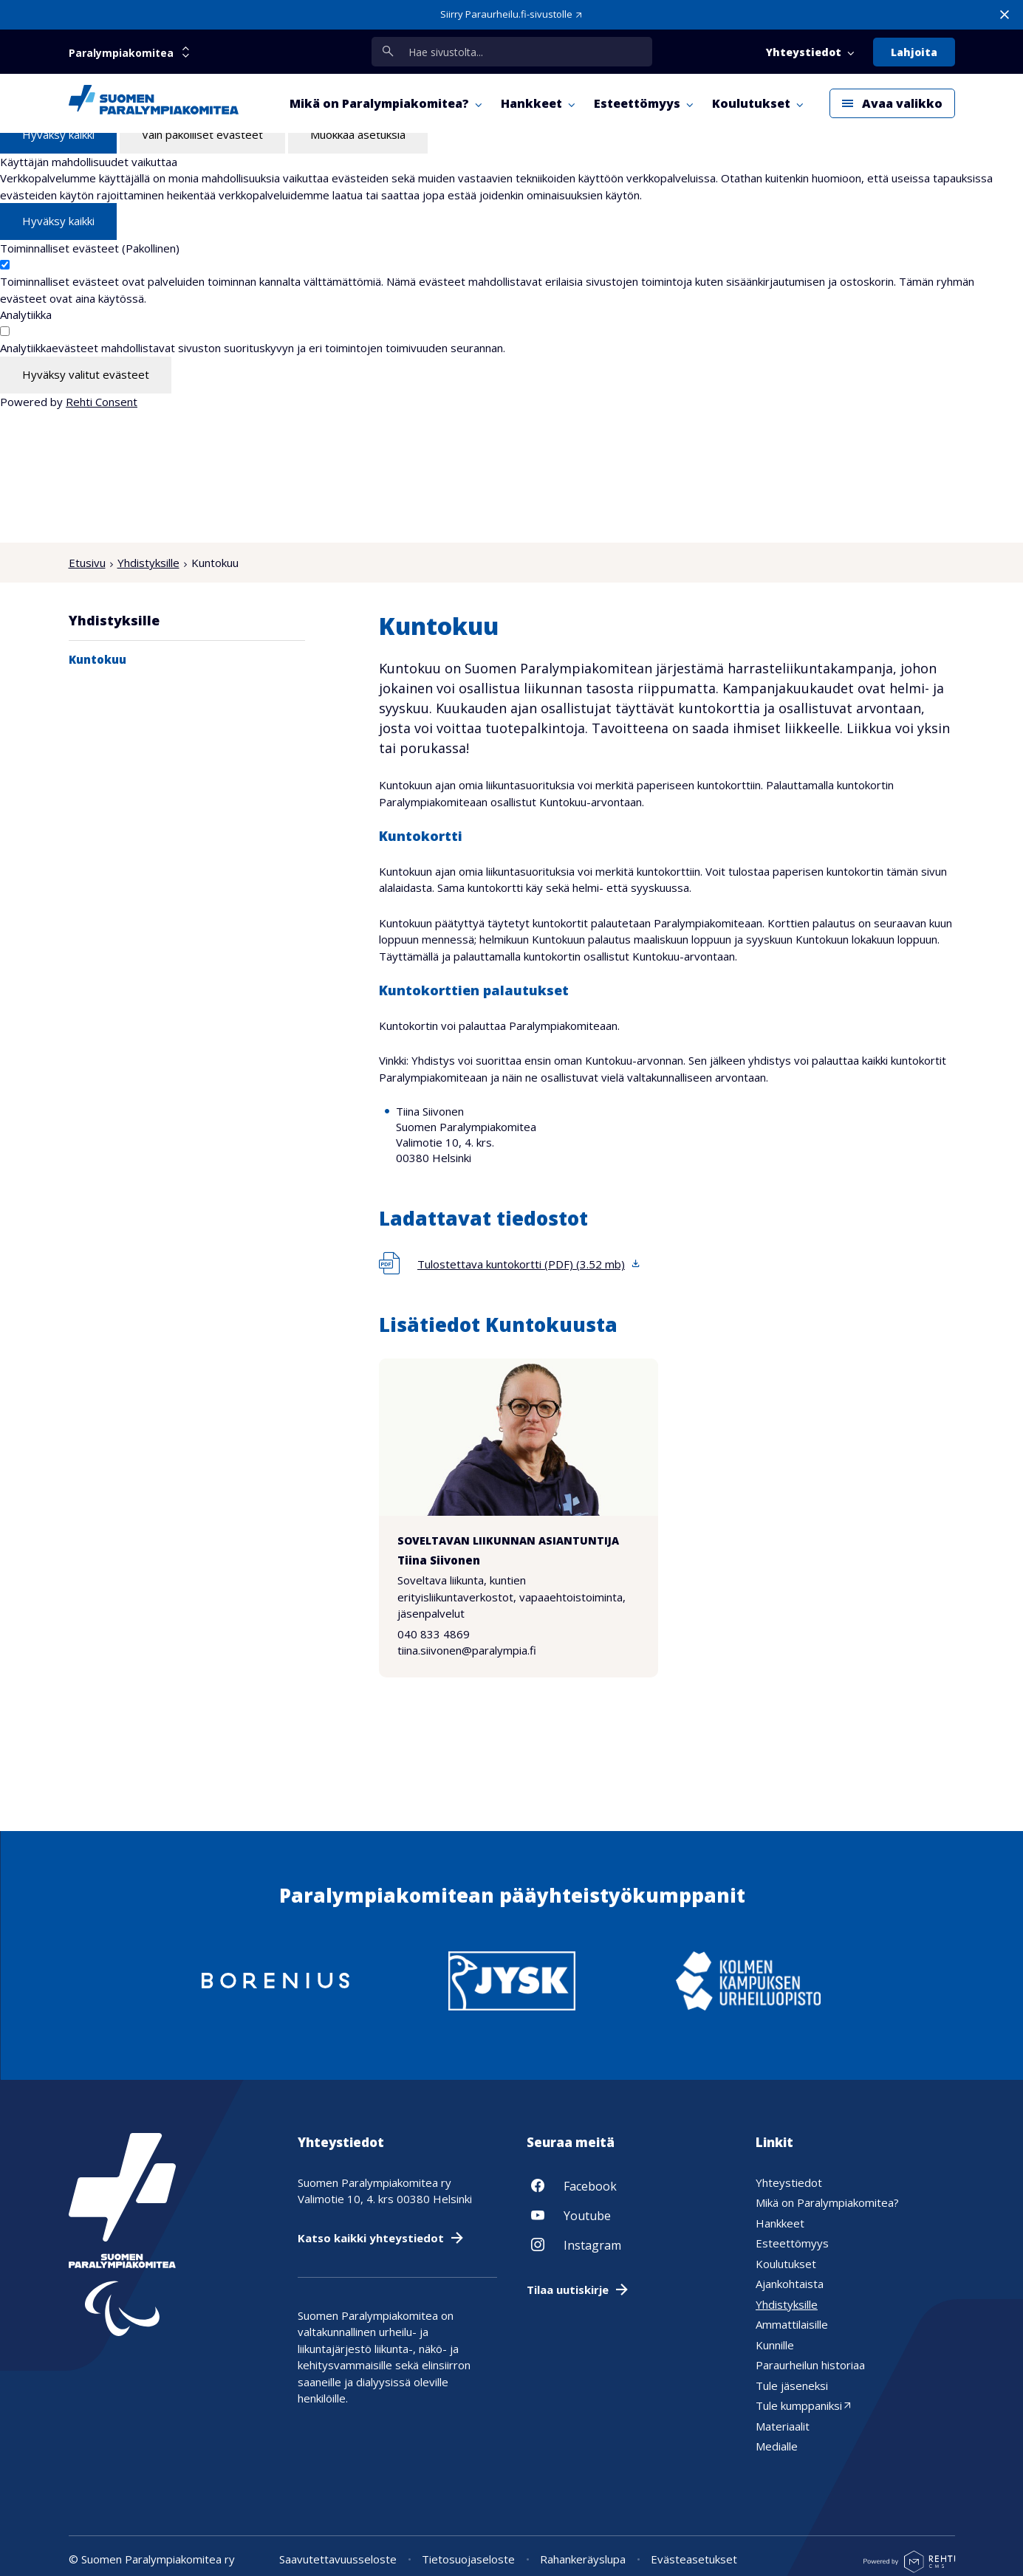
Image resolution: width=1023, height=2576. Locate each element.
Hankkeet (780, 2222)
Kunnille (775, 2344)
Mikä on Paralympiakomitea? (827, 2202)
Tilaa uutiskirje (568, 2288)
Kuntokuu (97, 659)
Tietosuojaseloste (468, 2559)
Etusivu (87, 562)
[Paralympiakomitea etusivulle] (154, 103)
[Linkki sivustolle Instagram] (626, 2244)
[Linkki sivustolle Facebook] (626, 2185)
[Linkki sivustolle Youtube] (626, 2214)
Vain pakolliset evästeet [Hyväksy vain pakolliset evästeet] (202, 134)
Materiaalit (783, 2425)
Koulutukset (786, 2263)
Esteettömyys (792, 2243)
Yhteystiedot (789, 2181)
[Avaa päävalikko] (892, 103)
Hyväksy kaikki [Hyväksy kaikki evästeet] (58, 134)
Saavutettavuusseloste (338, 2559)
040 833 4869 (433, 1634)
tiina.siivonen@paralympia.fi (466, 1651)
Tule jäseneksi (792, 2384)
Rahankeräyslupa (583, 2559)
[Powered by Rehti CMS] (909, 2567)
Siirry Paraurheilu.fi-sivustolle (506, 14)
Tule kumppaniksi (799, 2405)
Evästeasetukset (694, 2559)
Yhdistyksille (148, 562)
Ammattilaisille (792, 2324)
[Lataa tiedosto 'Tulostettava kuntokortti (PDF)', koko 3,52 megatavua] (510, 1264)
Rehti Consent (101, 401)
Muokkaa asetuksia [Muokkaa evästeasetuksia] (358, 134)
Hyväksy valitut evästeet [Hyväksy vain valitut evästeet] (85, 374)
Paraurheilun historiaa (810, 2364)
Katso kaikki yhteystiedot (371, 2237)
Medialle (777, 2446)
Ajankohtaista (790, 2283)
